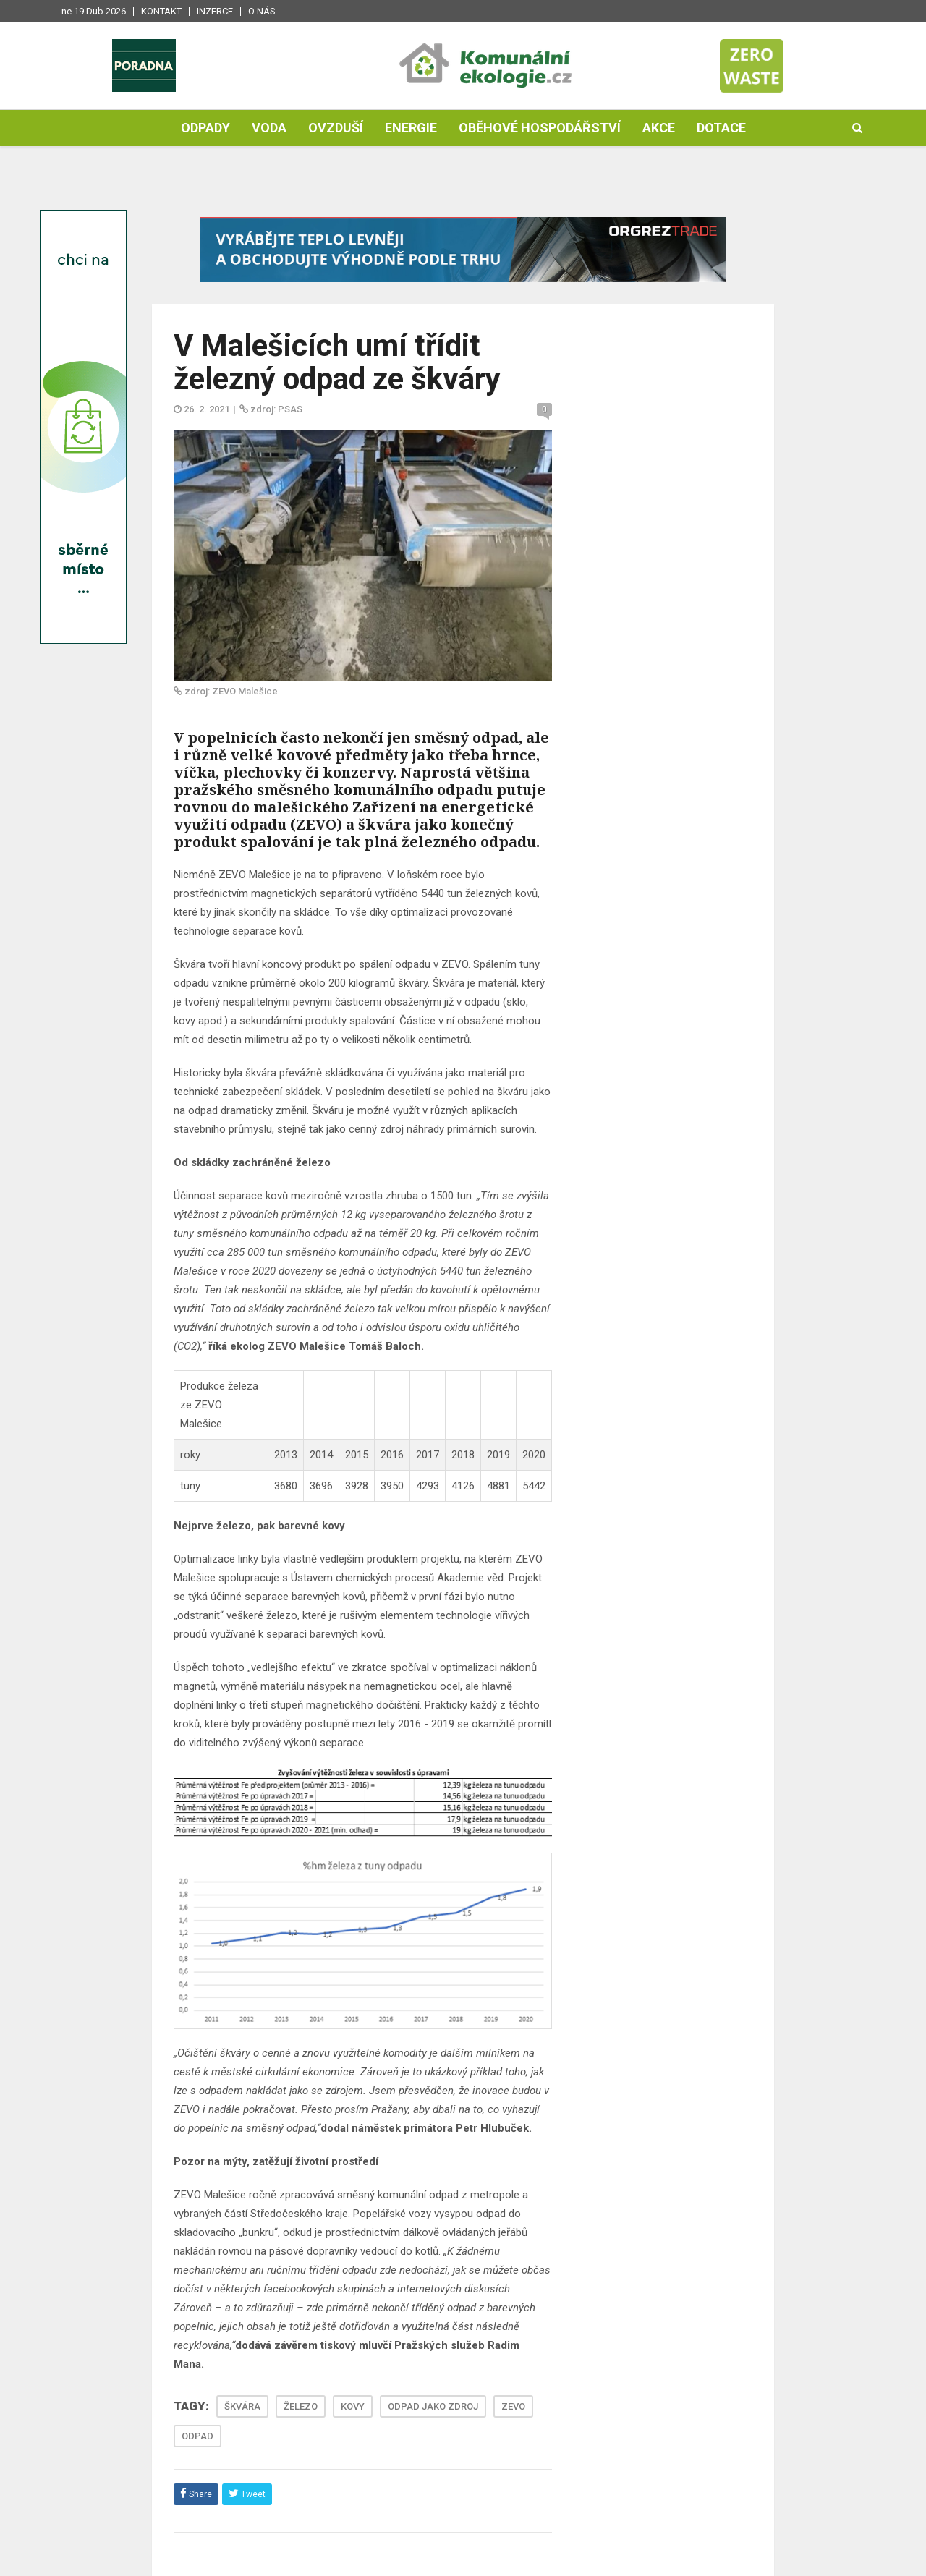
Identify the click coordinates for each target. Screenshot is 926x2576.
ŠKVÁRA (242, 2406)
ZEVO (513, 2406)
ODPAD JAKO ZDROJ (433, 2406)
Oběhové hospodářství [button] (540, 127)
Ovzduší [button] (335, 127)
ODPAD (197, 2436)
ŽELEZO (301, 2406)
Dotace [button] (721, 127)
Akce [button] (658, 127)
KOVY (353, 2406)
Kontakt (161, 11)
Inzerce (215, 11)
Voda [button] (269, 127)
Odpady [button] (205, 127)
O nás (262, 11)
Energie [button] (411, 127)
